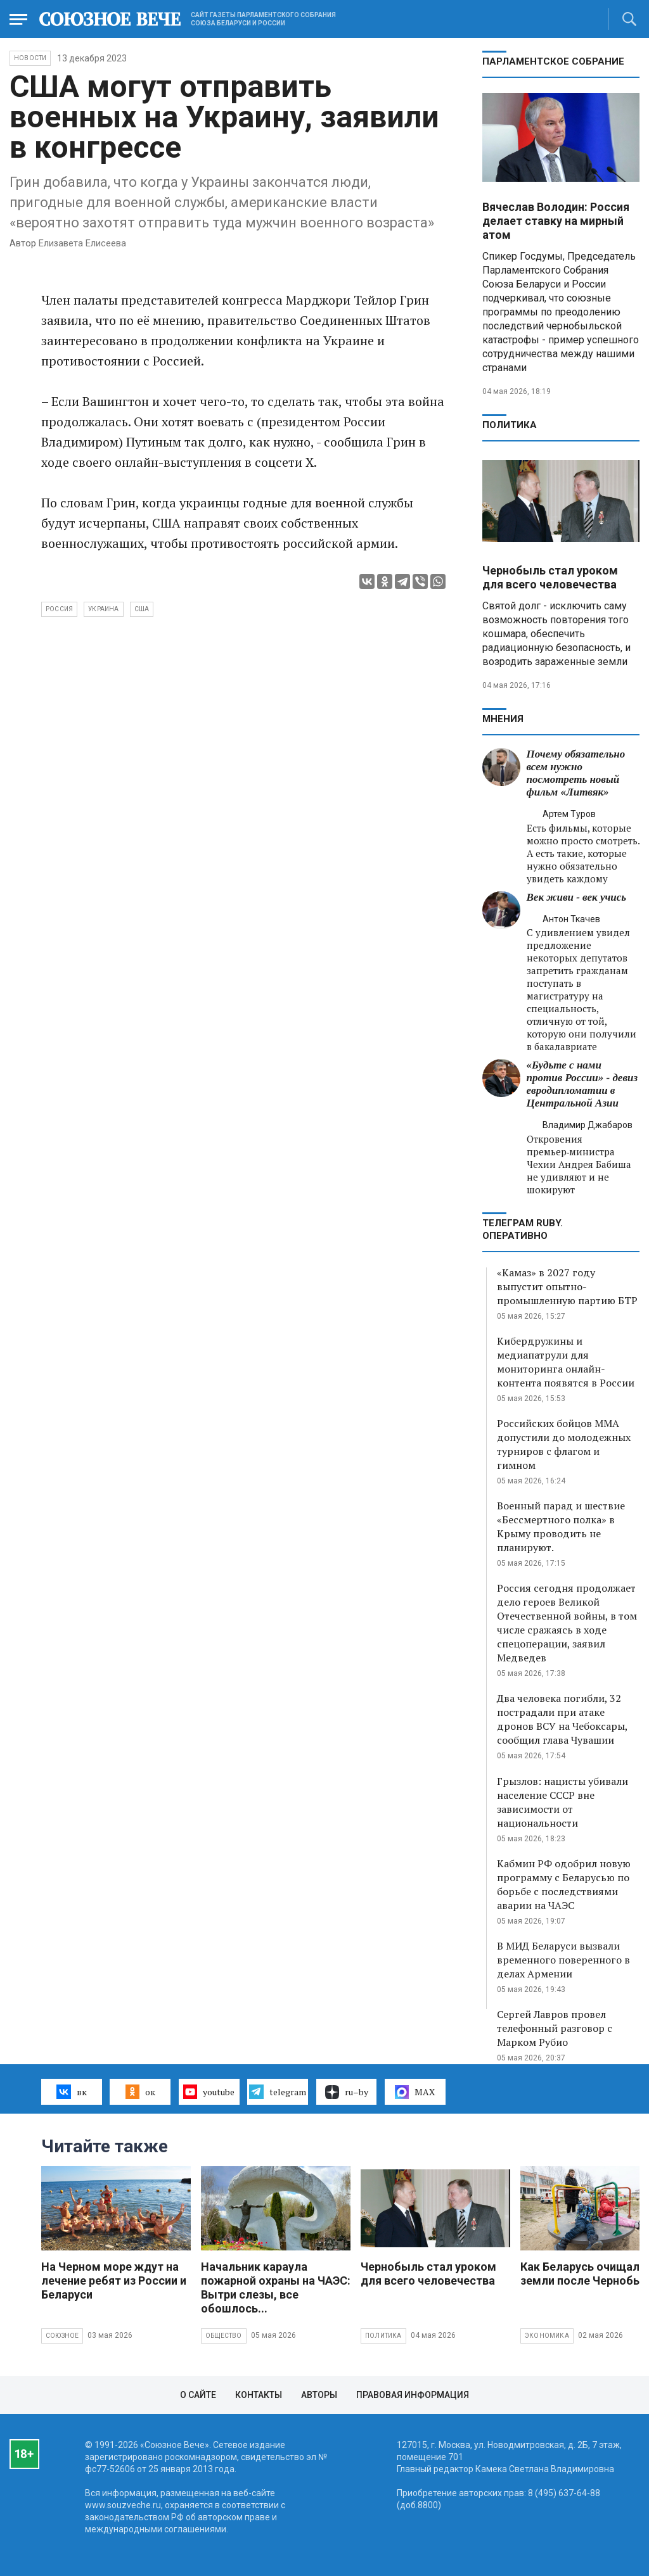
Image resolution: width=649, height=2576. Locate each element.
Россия (59, 609)
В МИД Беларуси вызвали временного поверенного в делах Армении (563, 1960)
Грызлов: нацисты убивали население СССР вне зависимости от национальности (562, 1802)
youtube (209, 2091)
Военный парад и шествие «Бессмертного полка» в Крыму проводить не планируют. (561, 1526)
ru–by (346, 2092)
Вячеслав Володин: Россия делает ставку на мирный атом (555, 220)
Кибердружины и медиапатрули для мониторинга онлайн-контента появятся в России (565, 1362)
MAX (415, 2092)
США (142, 609)
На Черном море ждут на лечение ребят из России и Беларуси (113, 2280)
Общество (223, 2335)
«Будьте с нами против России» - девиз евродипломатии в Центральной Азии (582, 1084)
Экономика (547, 2335)
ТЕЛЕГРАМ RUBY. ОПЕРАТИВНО (522, 1229)
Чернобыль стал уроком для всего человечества (550, 577)
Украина (103, 609)
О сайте (198, 2395)
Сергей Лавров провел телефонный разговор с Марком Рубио (554, 2028)
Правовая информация (412, 2395)
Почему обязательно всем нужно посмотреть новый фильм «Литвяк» (576, 773)
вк (71, 2091)
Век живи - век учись (577, 897)
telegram (277, 2091)
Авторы (319, 2395)
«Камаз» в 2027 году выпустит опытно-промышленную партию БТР (567, 1286)
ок (140, 2091)
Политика (509, 425)
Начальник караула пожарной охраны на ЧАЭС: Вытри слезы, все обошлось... (275, 2287)
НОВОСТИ (30, 57)
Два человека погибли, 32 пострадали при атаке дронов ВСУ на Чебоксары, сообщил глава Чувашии (562, 1719)
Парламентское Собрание (553, 61)
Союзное (62, 2335)
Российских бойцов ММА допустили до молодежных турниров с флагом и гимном (564, 1444)
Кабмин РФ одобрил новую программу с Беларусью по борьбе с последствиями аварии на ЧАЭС (564, 1884)
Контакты (258, 2395)
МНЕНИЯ (503, 719)
